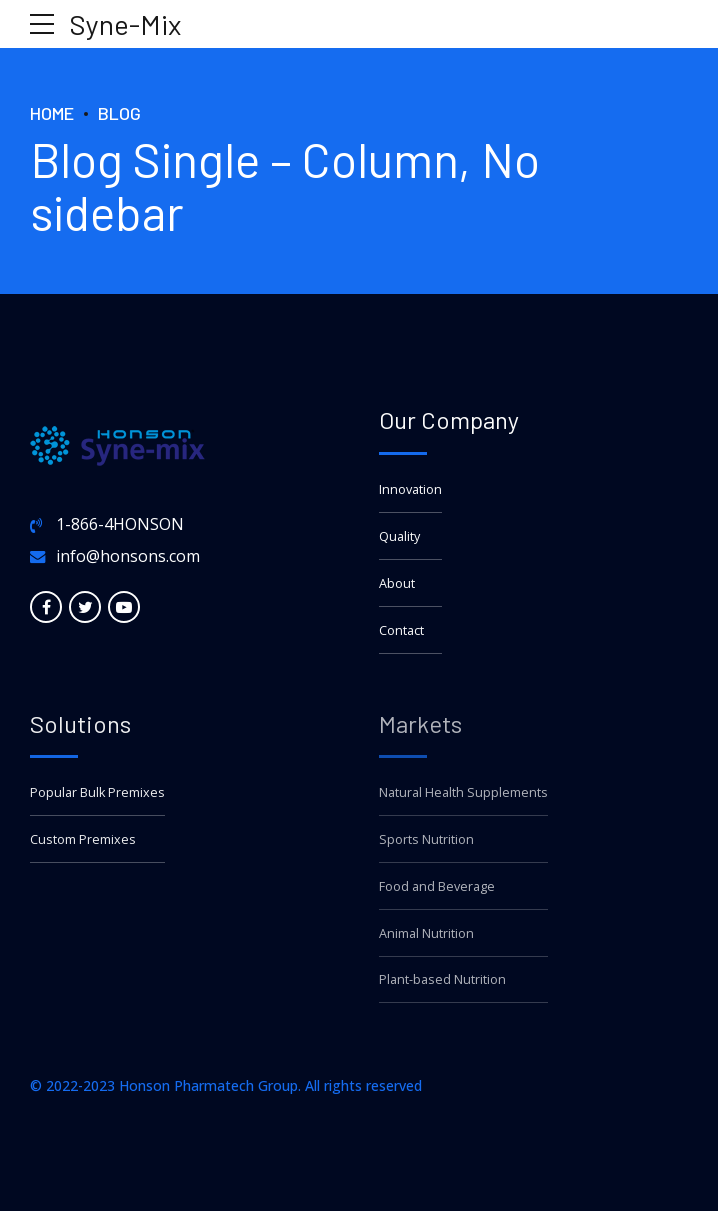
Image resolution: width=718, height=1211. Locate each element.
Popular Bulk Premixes (97, 792)
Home (52, 113)
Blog (119, 113)
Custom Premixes (83, 839)
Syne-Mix (125, 24)
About (397, 583)
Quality (399, 536)
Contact (401, 630)
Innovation (410, 489)
